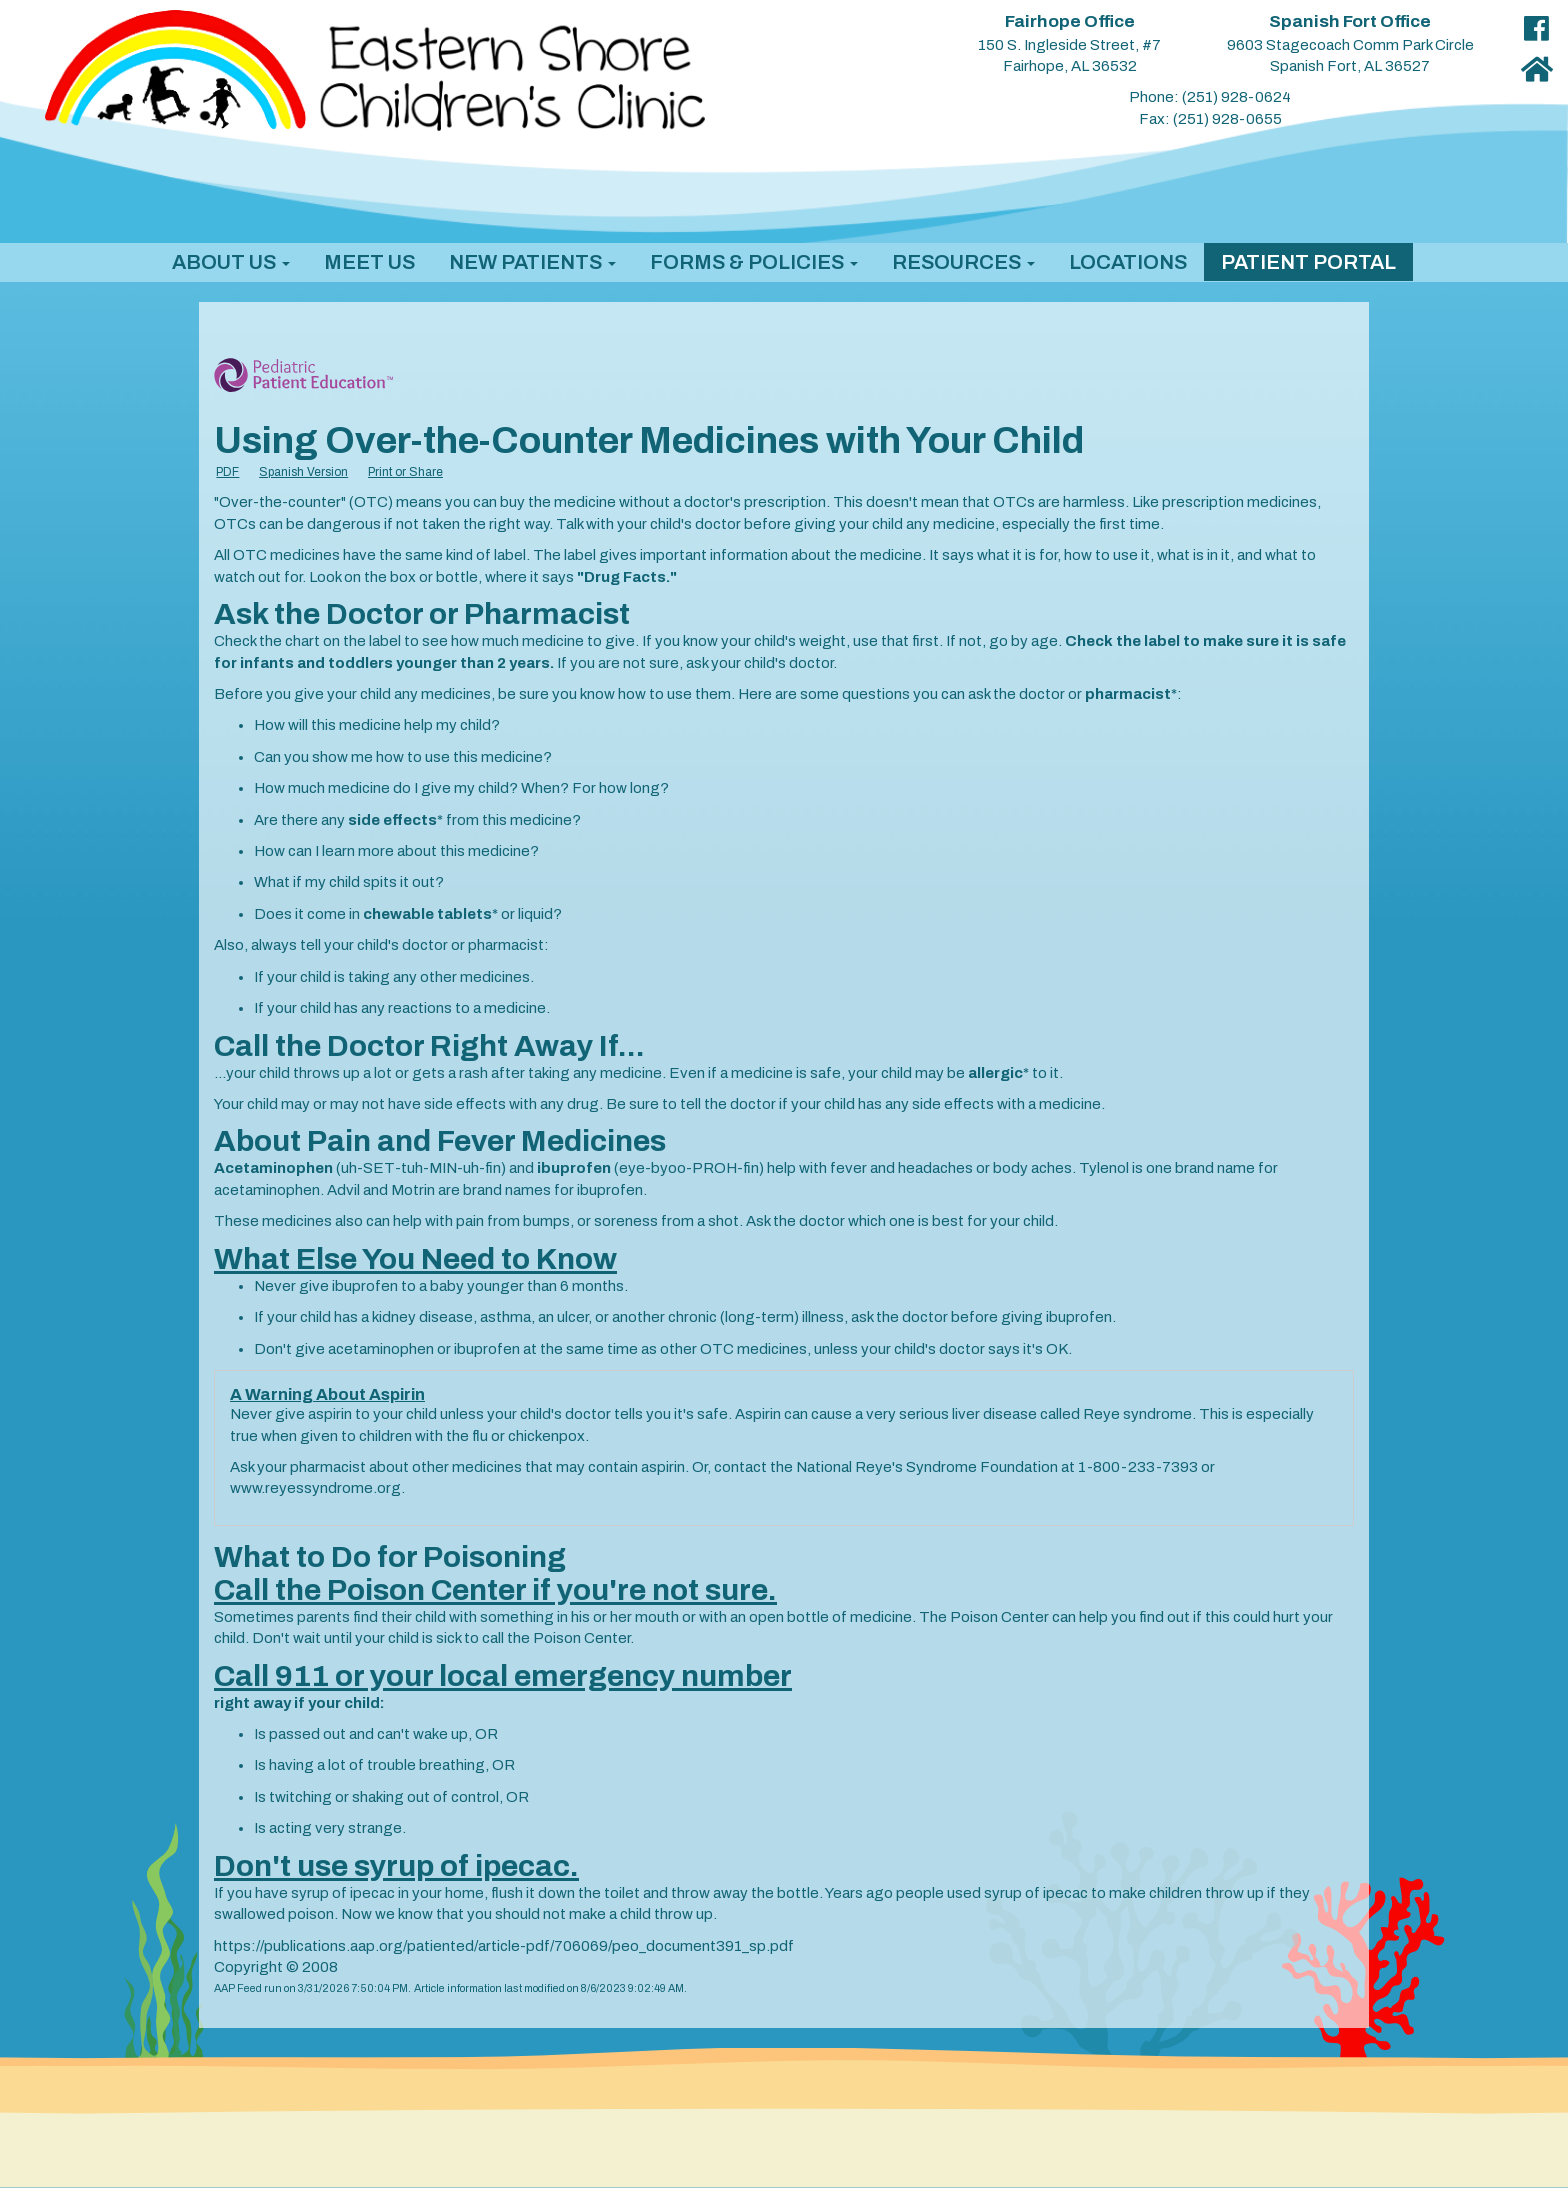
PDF (227, 472)
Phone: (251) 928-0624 (1210, 97)
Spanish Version (303, 472)
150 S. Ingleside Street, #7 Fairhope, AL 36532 (1069, 44)
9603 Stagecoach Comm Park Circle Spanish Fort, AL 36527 (1350, 44)
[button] (231, 262)
